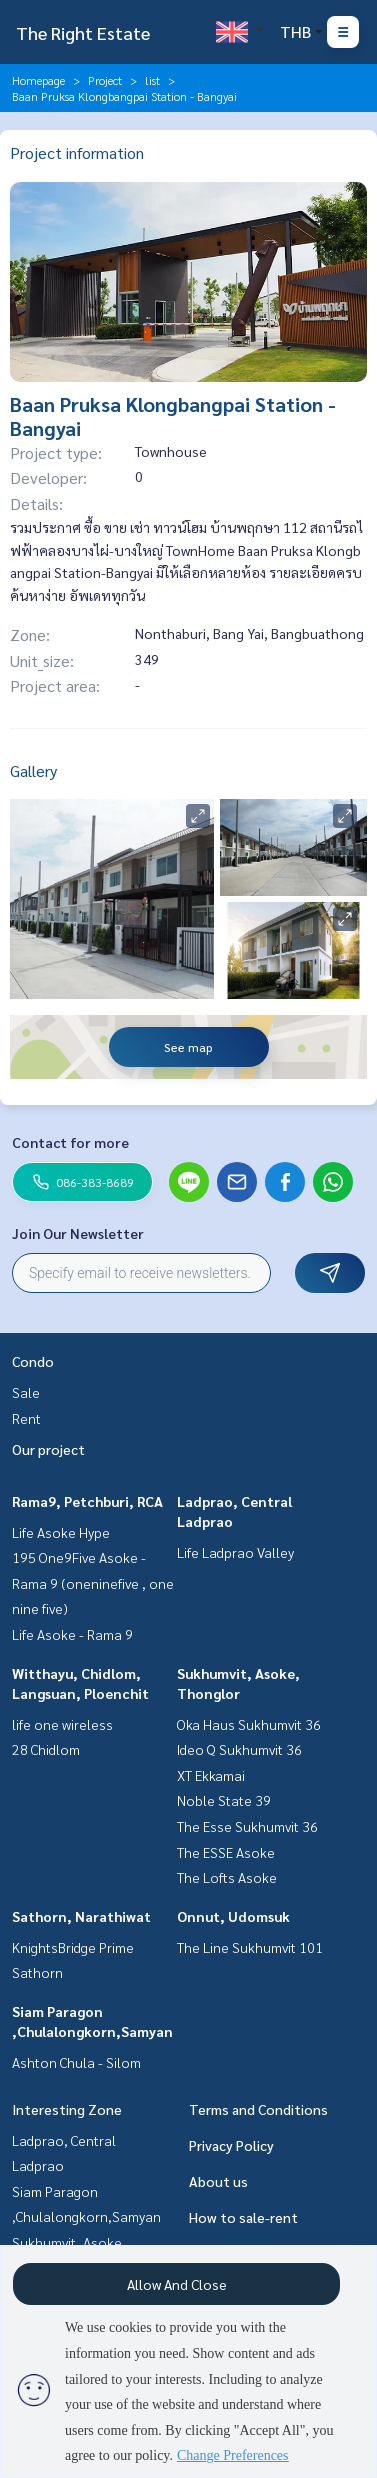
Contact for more (70, 1142)
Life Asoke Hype (61, 1532)
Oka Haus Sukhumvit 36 (249, 1724)
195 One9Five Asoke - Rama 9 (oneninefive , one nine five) (93, 1582)
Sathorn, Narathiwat (81, 1916)
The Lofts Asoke (227, 1877)
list (152, 80)
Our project (48, 1449)
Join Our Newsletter (78, 1233)
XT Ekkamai (211, 1775)
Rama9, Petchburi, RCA (87, 1501)
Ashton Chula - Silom (76, 2062)
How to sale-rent (243, 2217)
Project (105, 80)
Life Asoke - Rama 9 (72, 1634)
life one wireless (62, 1724)
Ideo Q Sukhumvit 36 (239, 1749)
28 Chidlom (46, 1749)
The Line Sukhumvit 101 (250, 1947)
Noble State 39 (224, 1800)
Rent (26, 1418)
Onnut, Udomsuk (233, 1916)
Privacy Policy (231, 2145)
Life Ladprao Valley (235, 1552)
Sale (26, 1392)
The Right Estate (83, 32)
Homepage (38, 80)
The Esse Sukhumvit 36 (247, 1826)
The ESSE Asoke (226, 1852)
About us (218, 2181)
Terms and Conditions (258, 2109)
